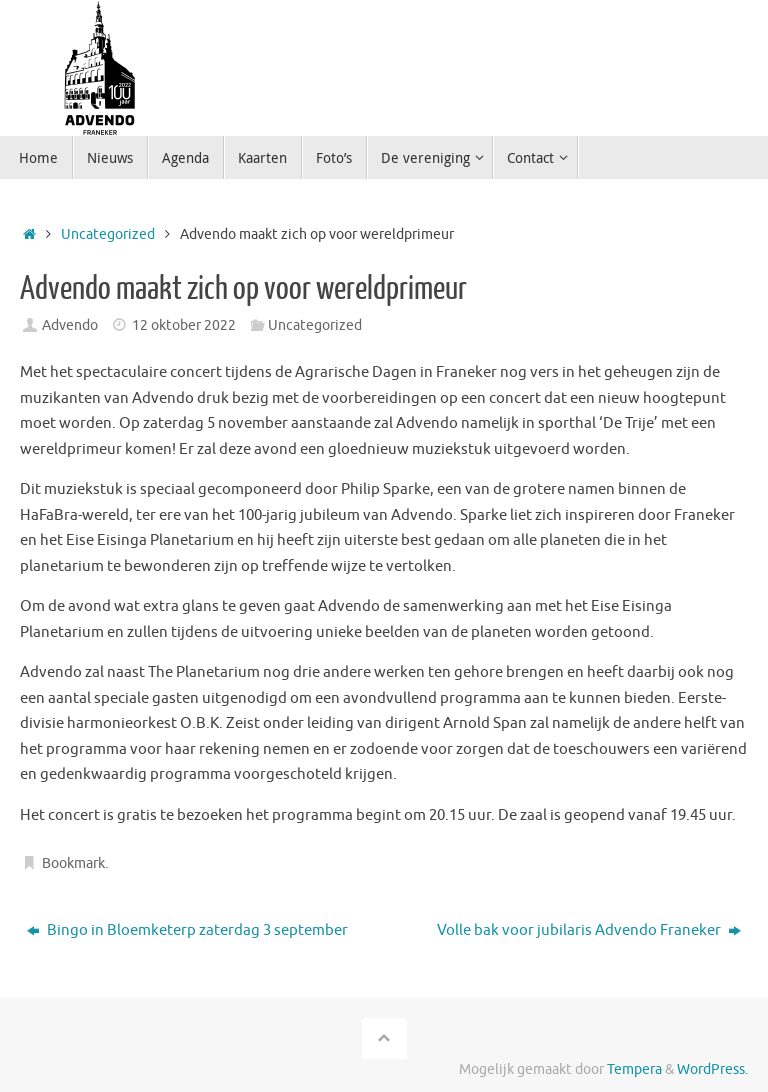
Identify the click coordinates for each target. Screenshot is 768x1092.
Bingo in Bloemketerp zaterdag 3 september (187, 930)
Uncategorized (108, 234)
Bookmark (73, 863)
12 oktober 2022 (184, 325)
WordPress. (712, 1069)
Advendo (70, 325)
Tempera (634, 1069)
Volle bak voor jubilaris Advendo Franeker (589, 930)
